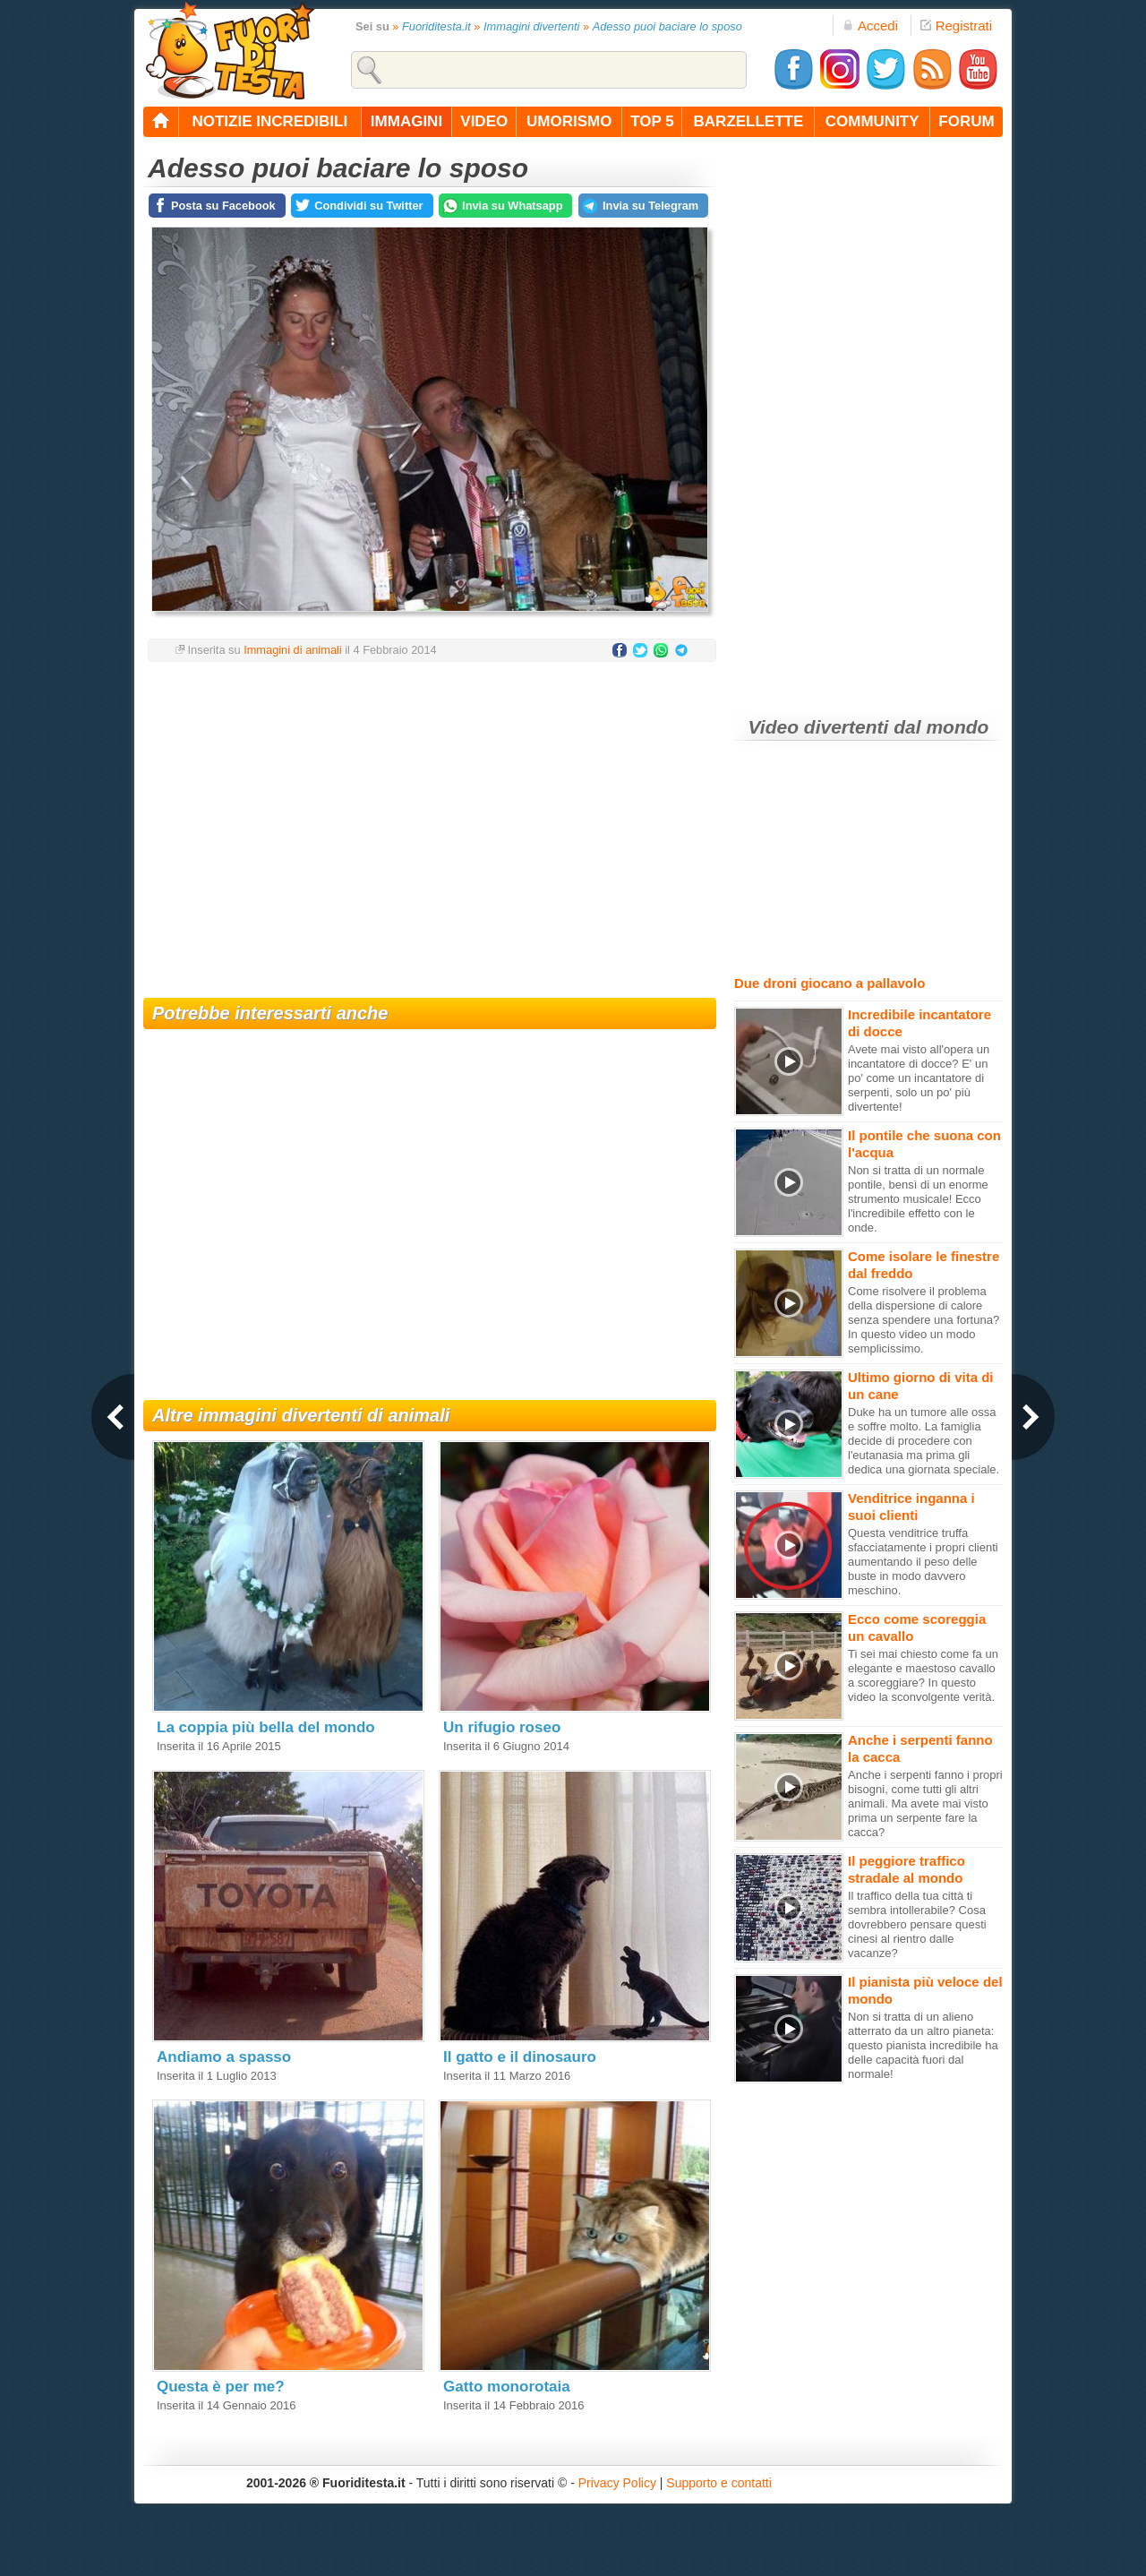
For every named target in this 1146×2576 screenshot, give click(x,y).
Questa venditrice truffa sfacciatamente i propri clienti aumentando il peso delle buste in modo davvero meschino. (923, 1561)
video (484, 121)
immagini (406, 121)
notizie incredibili (269, 121)
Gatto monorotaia (506, 2386)
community (872, 121)
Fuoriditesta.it (436, 26)
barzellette (749, 121)
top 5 (652, 121)
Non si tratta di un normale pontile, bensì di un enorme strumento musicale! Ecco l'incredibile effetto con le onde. (918, 1198)
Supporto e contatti (719, 2483)
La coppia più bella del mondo (266, 1727)
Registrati (956, 25)
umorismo (568, 121)
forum (966, 121)
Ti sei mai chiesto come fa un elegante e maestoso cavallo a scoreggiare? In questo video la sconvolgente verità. (923, 1675)
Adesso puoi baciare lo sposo (667, 26)
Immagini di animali (293, 650)
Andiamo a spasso (224, 2056)
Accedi (870, 25)
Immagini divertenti (531, 26)
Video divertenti (818, 727)
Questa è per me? (221, 2386)
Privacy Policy (617, 2483)
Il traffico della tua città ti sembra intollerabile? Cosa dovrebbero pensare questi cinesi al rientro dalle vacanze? (917, 1924)
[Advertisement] (429, 818)
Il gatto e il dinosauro (519, 2056)
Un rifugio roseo (501, 1727)
